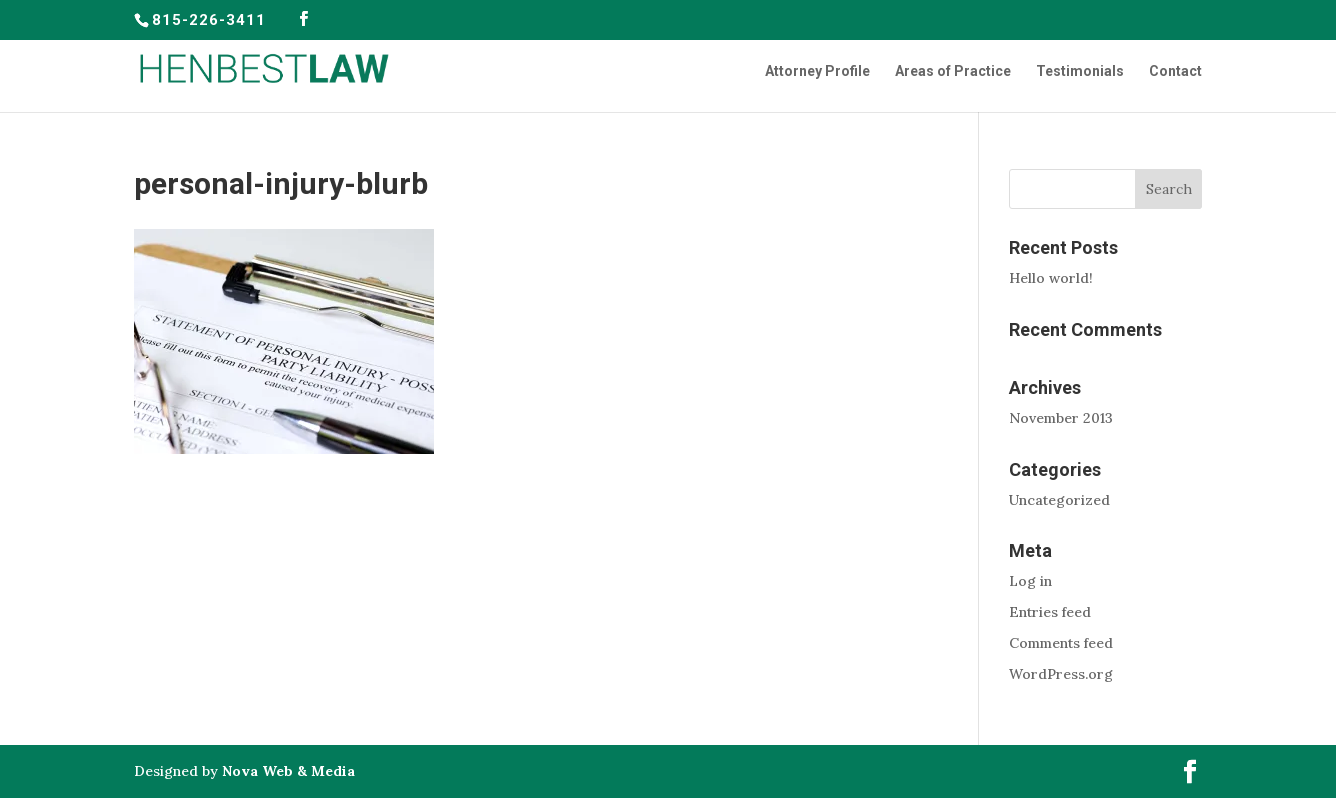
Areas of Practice (953, 71)
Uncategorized (1059, 500)
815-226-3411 (209, 20)
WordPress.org (1061, 674)
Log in (1030, 581)
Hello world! (1051, 278)
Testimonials (1080, 71)
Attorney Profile (817, 71)
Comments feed (1061, 643)
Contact (1175, 71)
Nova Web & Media (288, 771)
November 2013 (1061, 418)
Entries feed (1050, 612)
